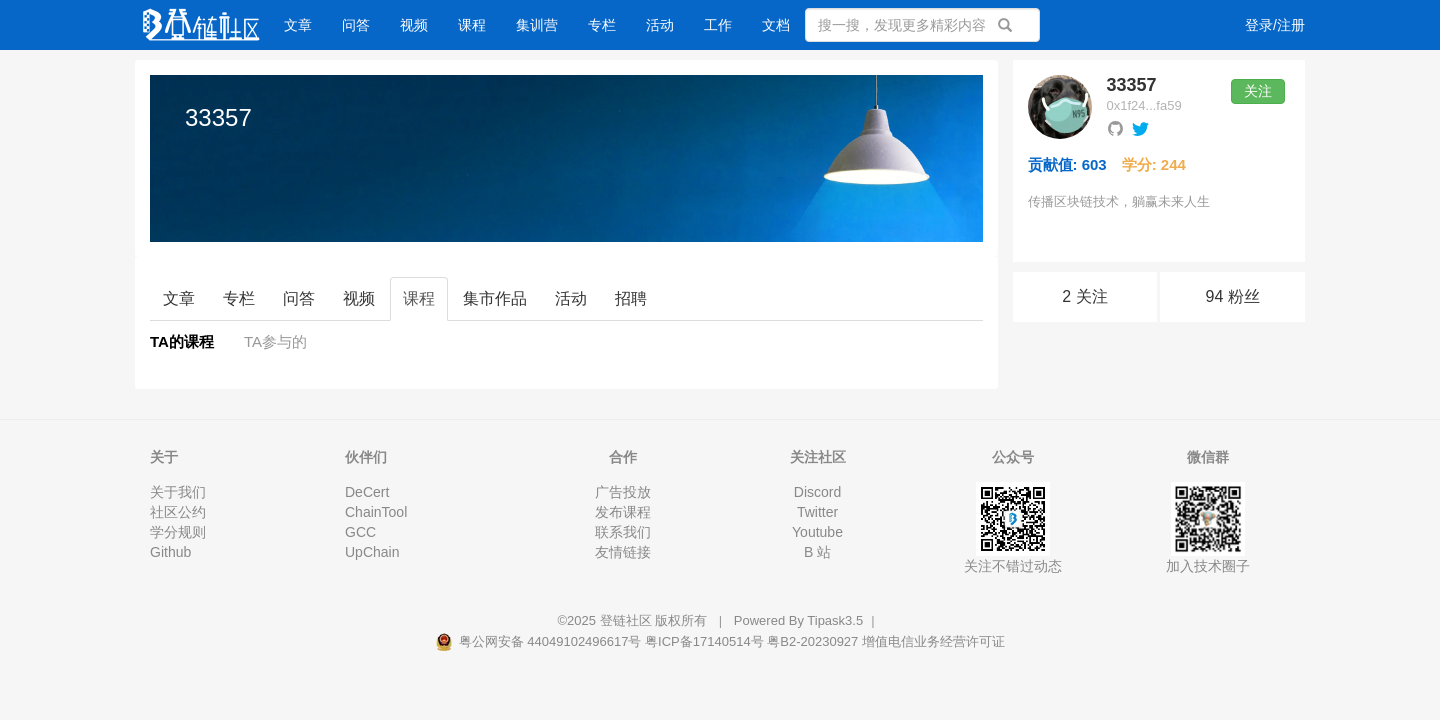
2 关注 (1084, 296)
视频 (414, 25)
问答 (356, 25)
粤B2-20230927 (812, 641)
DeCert (367, 492)
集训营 (537, 25)
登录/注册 (1275, 25)
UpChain (372, 552)
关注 (1258, 91)
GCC (360, 532)
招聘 (631, 298)
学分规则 (178, 532)
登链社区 (628, 620)
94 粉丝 (1233, 296)
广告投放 (623, 492)
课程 (472, 25)
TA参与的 (275, 341)
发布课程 (623, 512)
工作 (718, 25)
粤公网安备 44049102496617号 (540, 641)
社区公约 (178, 512)
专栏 (602, 25)
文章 (298, 25)
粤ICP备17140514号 (704, 641)
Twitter (817, 512)
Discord (817, 492)
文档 (776, 25)
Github (170, 552)
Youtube (817, 532)
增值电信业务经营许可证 (933, 641)
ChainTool (376, 512)
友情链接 (623, 552)
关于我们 (178, 492)
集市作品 (495, 298)
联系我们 (623, 532)
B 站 (817, 552)
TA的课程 (182, 341)
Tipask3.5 (835, 620)
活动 (660, 25)
